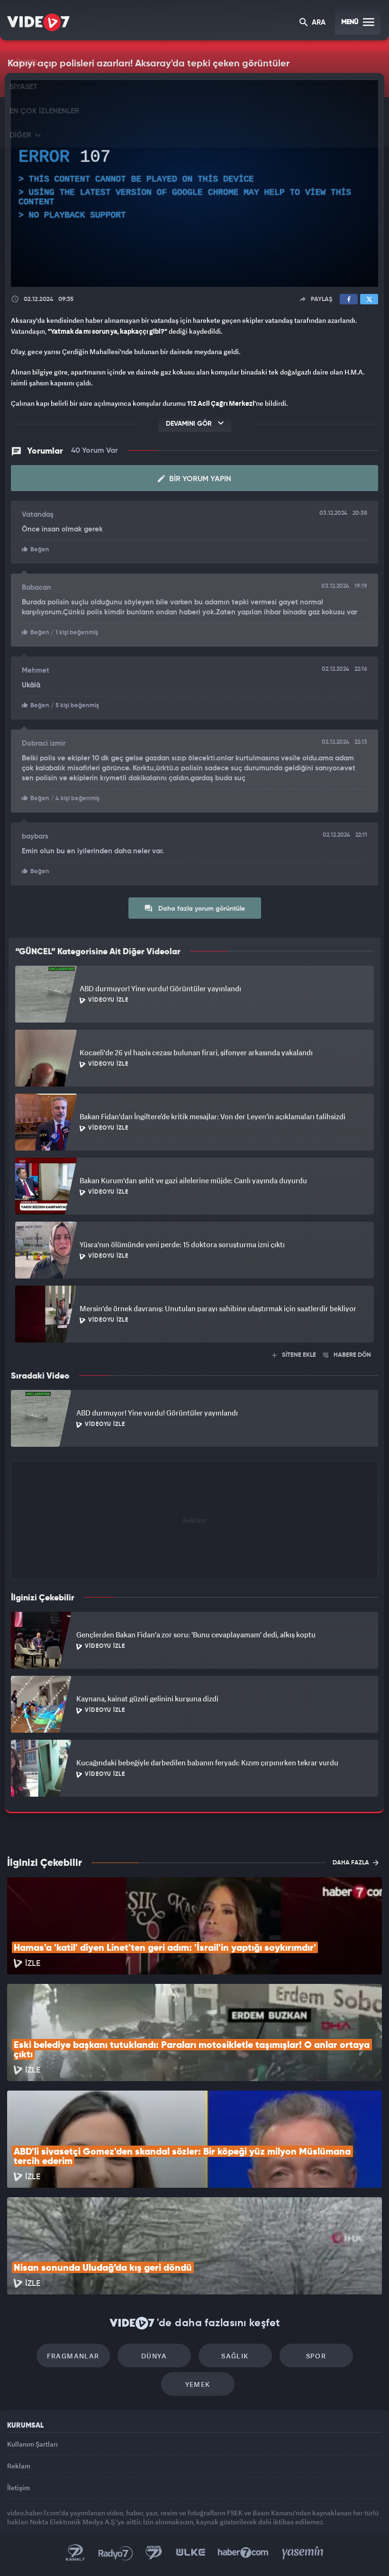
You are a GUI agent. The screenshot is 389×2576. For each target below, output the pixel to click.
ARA (312, 23)
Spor (316, 2355)
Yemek (197, 2384)
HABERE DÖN (347, 1355)
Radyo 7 (116, 2552)
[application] (194, 183)
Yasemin (303, 2552)
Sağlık (234, 2355)
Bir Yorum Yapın (194, 479)
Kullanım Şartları (32, 2443)
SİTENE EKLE (294, 1355)
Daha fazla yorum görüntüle (194, 908)
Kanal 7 (75, 2552)
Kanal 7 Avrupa (154, 2552)
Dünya (154, 2355)
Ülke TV (190, 2552)
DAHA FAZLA (356, 1862)
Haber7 (243, 2552)
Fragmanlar (73, 2355)
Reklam (18, 2465)
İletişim (18, 2487)
